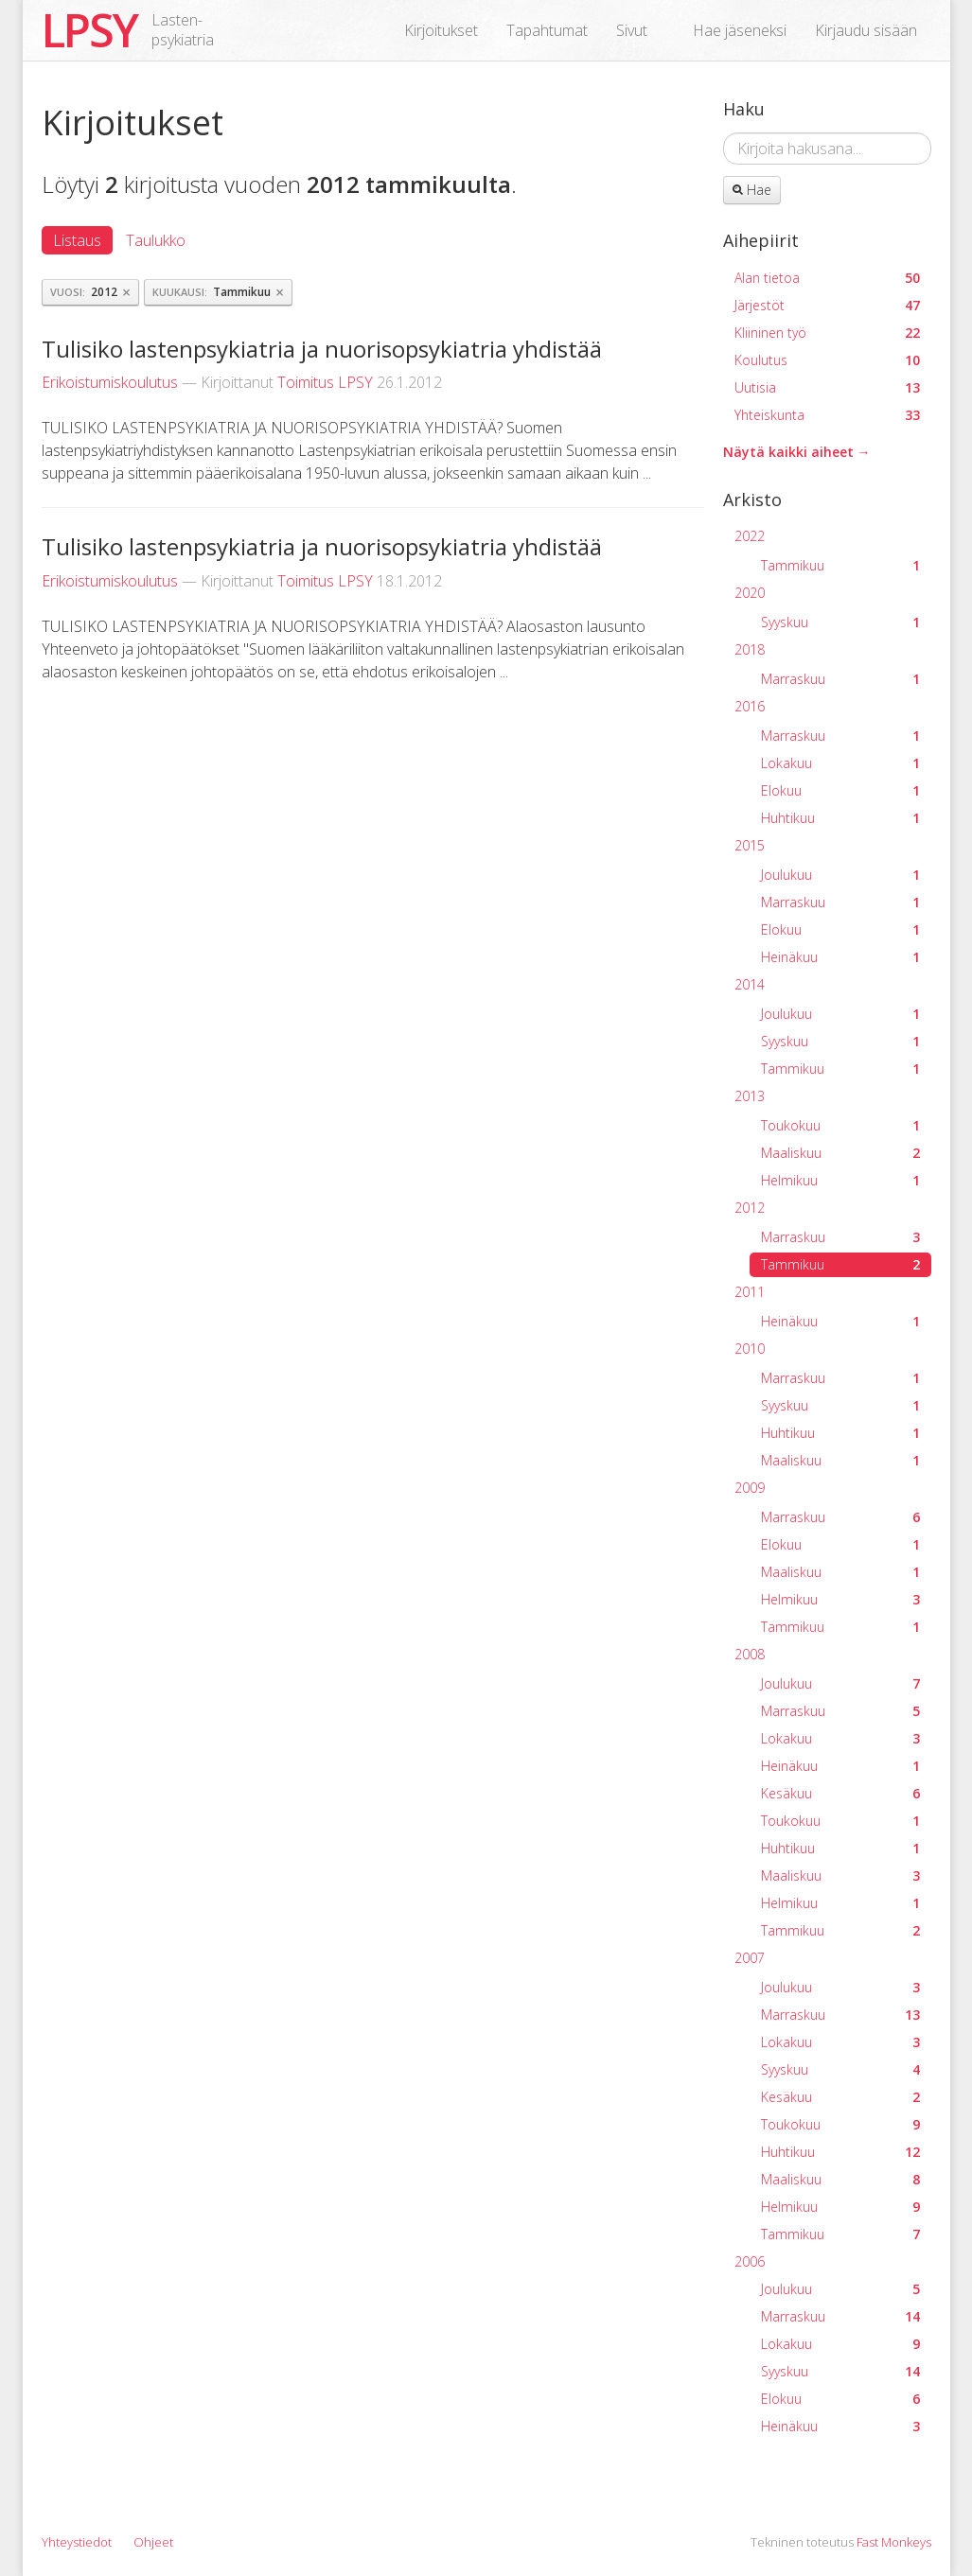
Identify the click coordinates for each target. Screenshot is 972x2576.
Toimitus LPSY (325, 382)
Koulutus (827, 360)
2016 (749, 706)
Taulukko (156, 240)
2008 (749, 1654)
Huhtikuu (840, 818)
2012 (749, 1208)
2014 (749, 984)
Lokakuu (840, 763)
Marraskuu (840, 679)
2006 (749, 2261)
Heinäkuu (840, 957)
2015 (749, 845)
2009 (749, 1488)
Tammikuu (840, 565)
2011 (749, 1292)
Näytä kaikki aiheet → (797, 452)
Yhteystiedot (77, 2541)
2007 (749, 1958)
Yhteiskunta (827, 415)
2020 (749, 593)
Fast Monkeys (894, 2541)
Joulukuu (840, 875)
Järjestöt (827, 305)
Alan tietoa (827, 278)
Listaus (77, 240)
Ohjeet (153, 2541)
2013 (749, 1096)
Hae (752, 190)
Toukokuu (840, 1125)
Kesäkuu (840, 1793)
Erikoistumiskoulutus (110, 382)
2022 (749, 536)
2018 (749, 649)
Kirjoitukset (441, 30)
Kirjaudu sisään (866, 30)
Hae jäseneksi (739, 30)
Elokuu (840, 790)
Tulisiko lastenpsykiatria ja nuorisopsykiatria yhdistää (322, 348)
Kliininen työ (827, 333)
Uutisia (827, 387)
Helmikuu (840, 1180)
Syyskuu (840, 622)
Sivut (631, 30)
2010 (749, 1349)
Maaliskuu (840, 1153)
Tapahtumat (547, 30)
